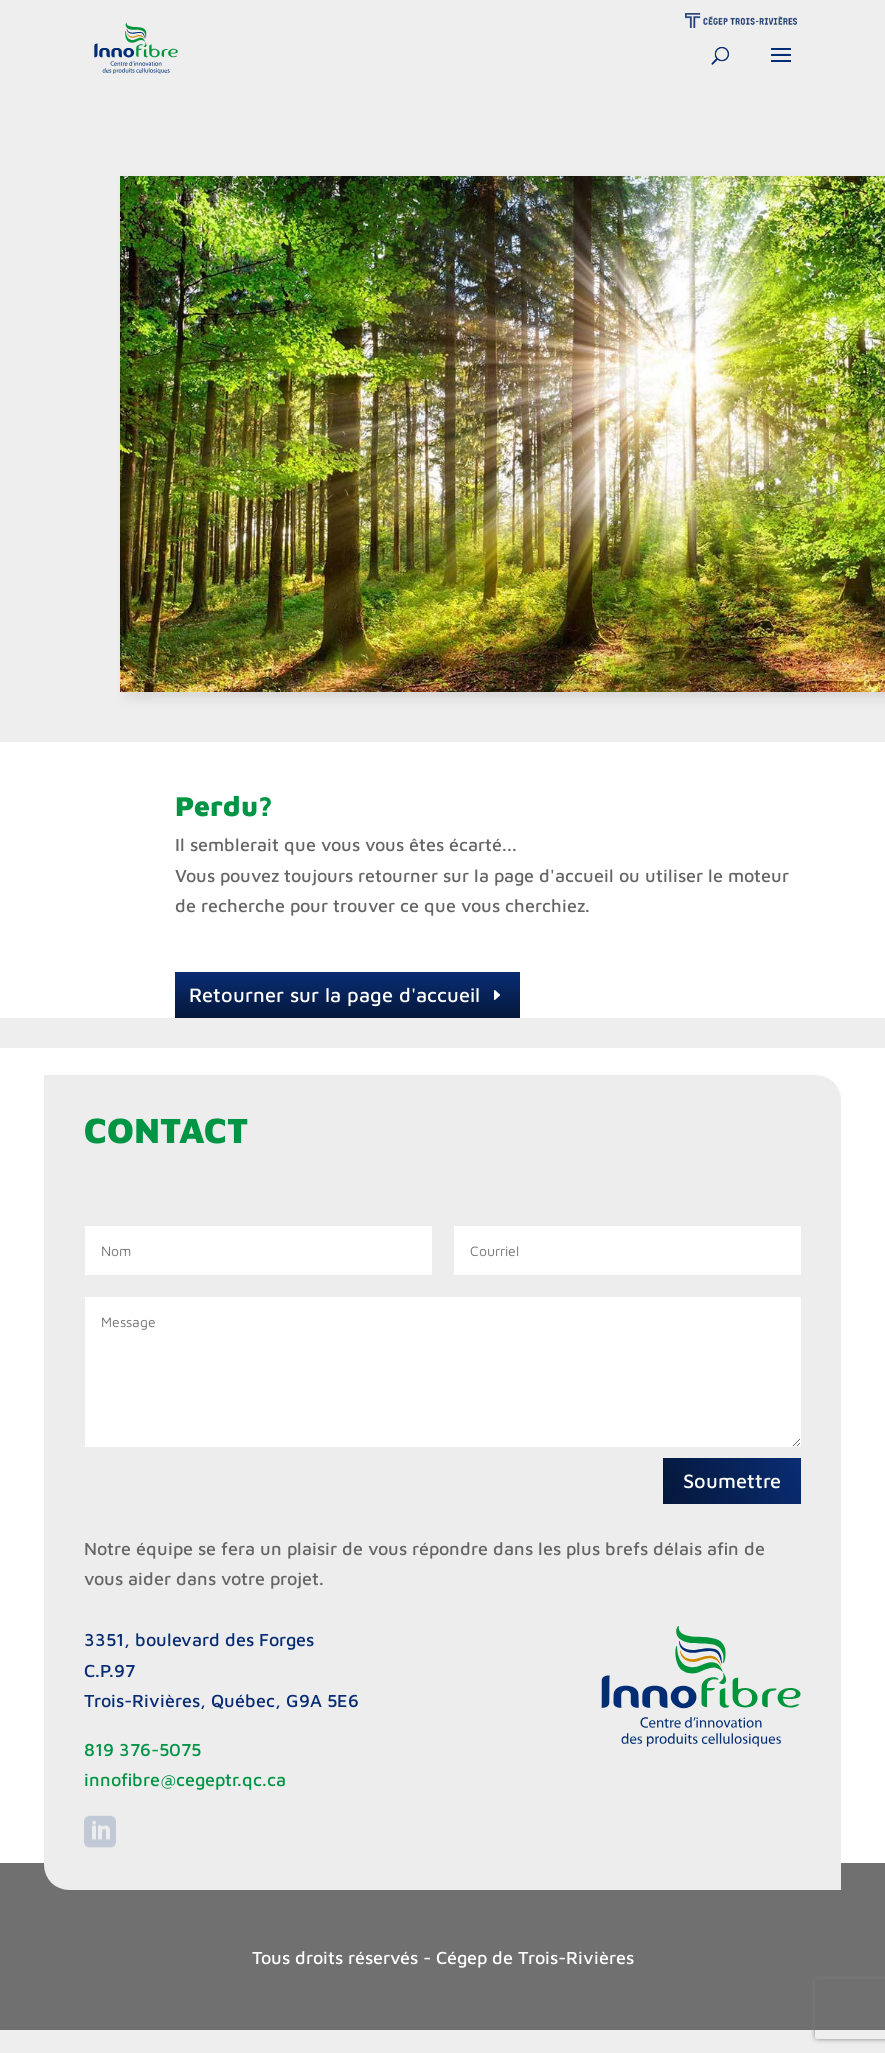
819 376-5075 (142, 1749)
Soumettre (732, 1480)
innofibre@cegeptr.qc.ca (185, 1779)
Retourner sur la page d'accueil (334, 994)
